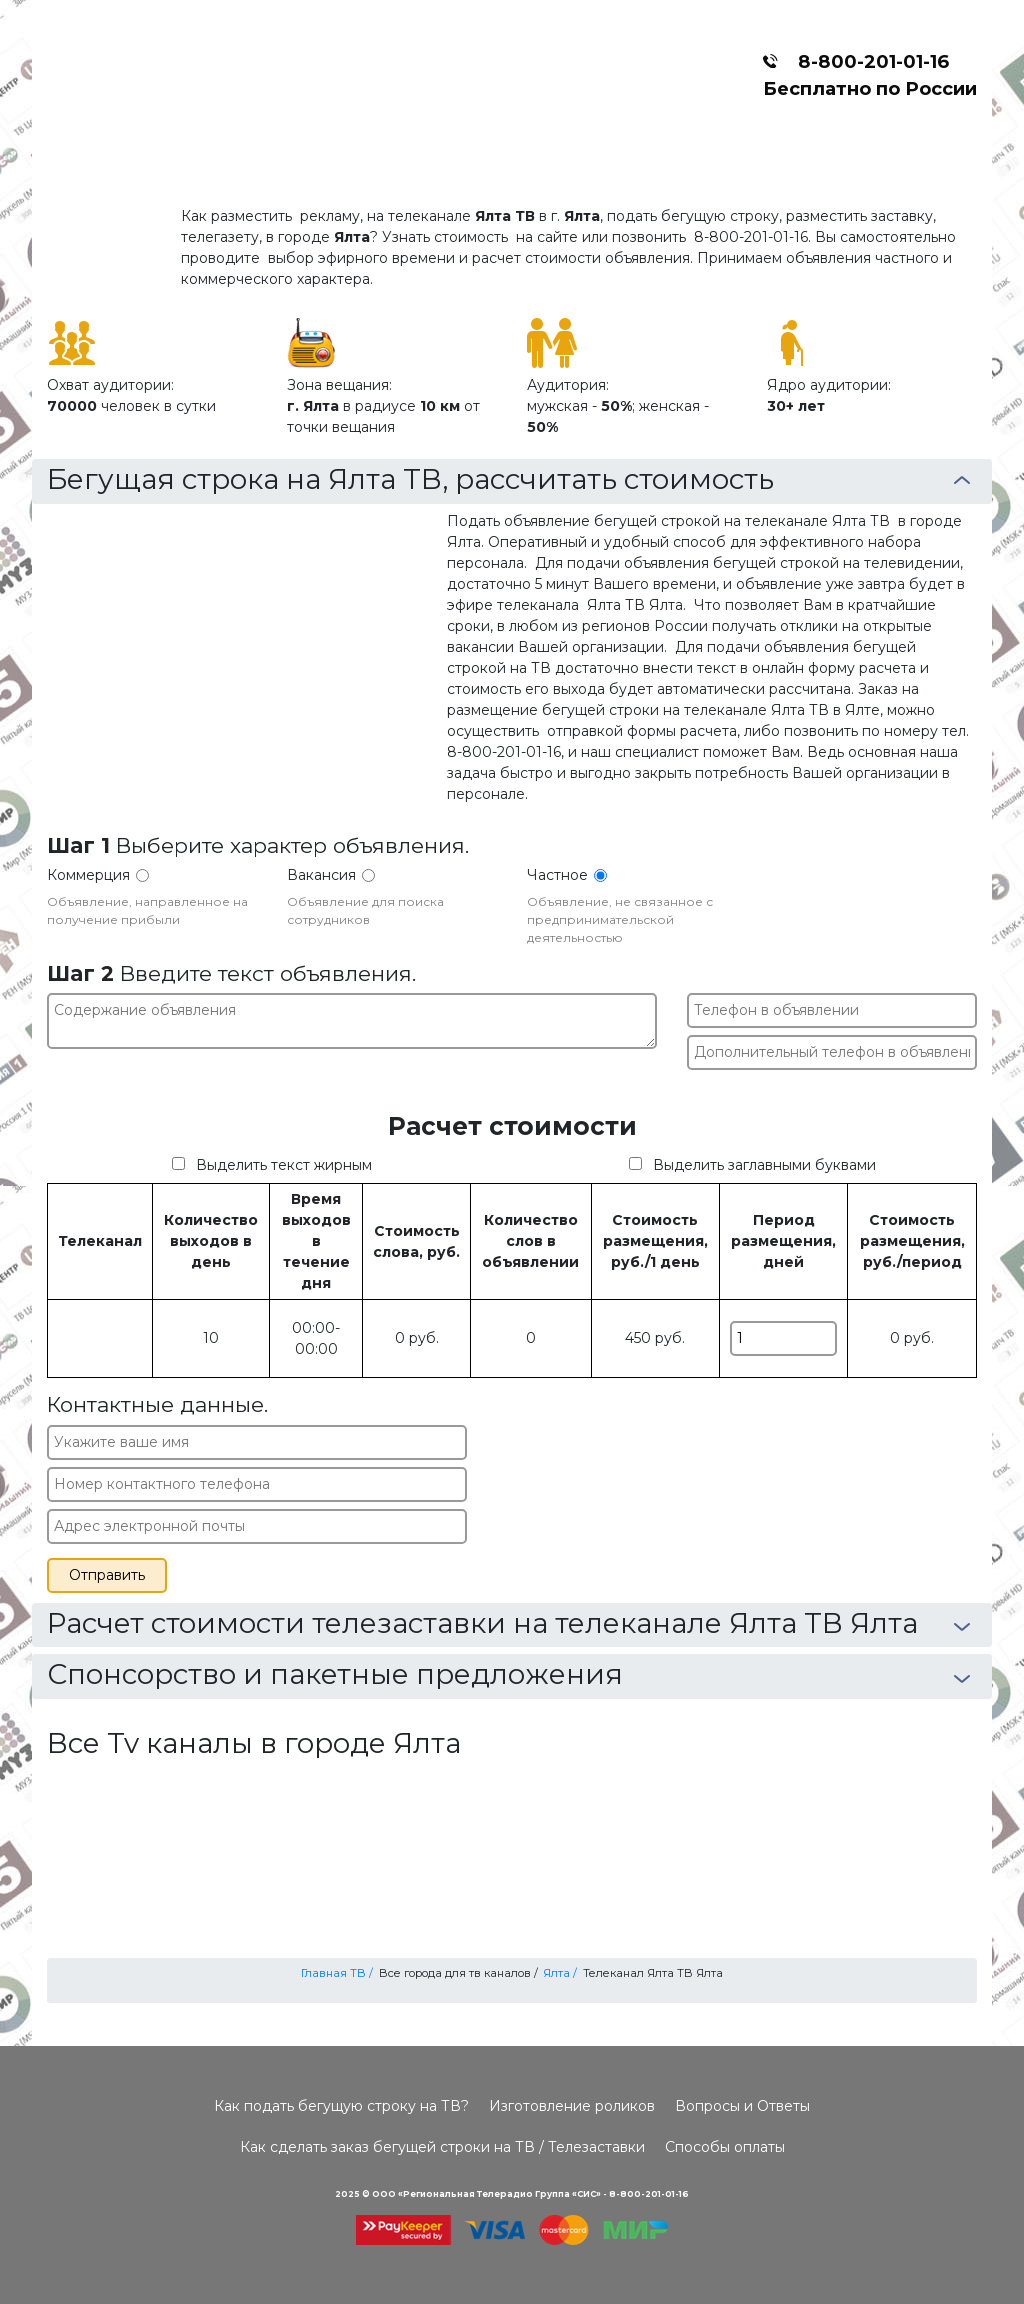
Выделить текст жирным (284, 1165)
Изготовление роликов (572, 2106)
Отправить (107, 1575)
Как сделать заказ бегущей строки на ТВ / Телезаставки (442, 2147)
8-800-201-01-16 (868, 61)
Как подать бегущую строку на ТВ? (341, 2106)
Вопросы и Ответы (742, 2106)
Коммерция (88, 875)
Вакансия (321, 875)
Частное (557, 875)
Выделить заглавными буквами (764, 1165)
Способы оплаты (725, 2147)
